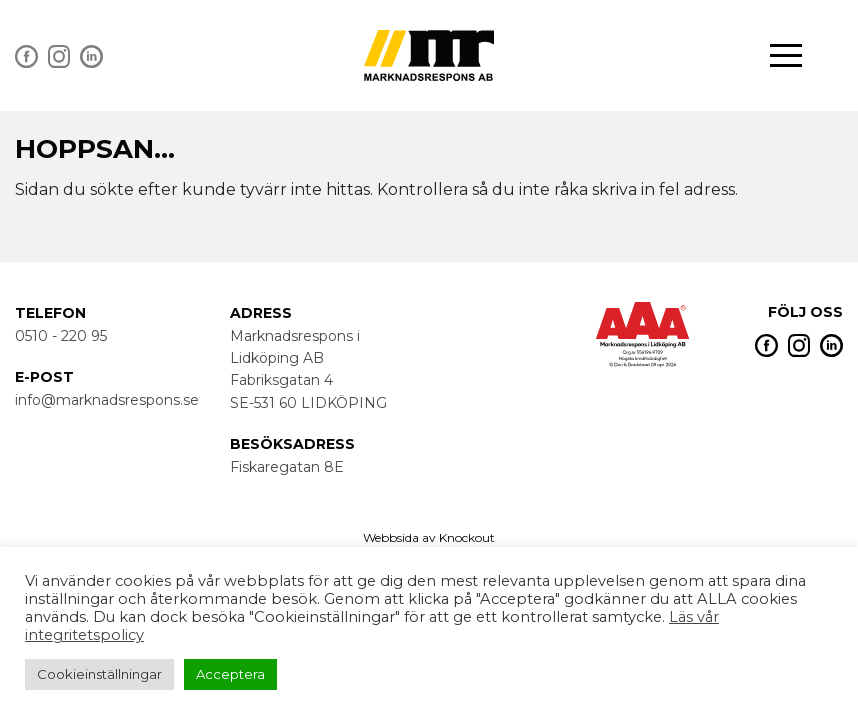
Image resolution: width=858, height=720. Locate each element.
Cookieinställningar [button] (99, 674)
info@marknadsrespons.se (107, 400)
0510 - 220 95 (61, 336)
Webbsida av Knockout (429, 537)
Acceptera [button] (230, 674)
